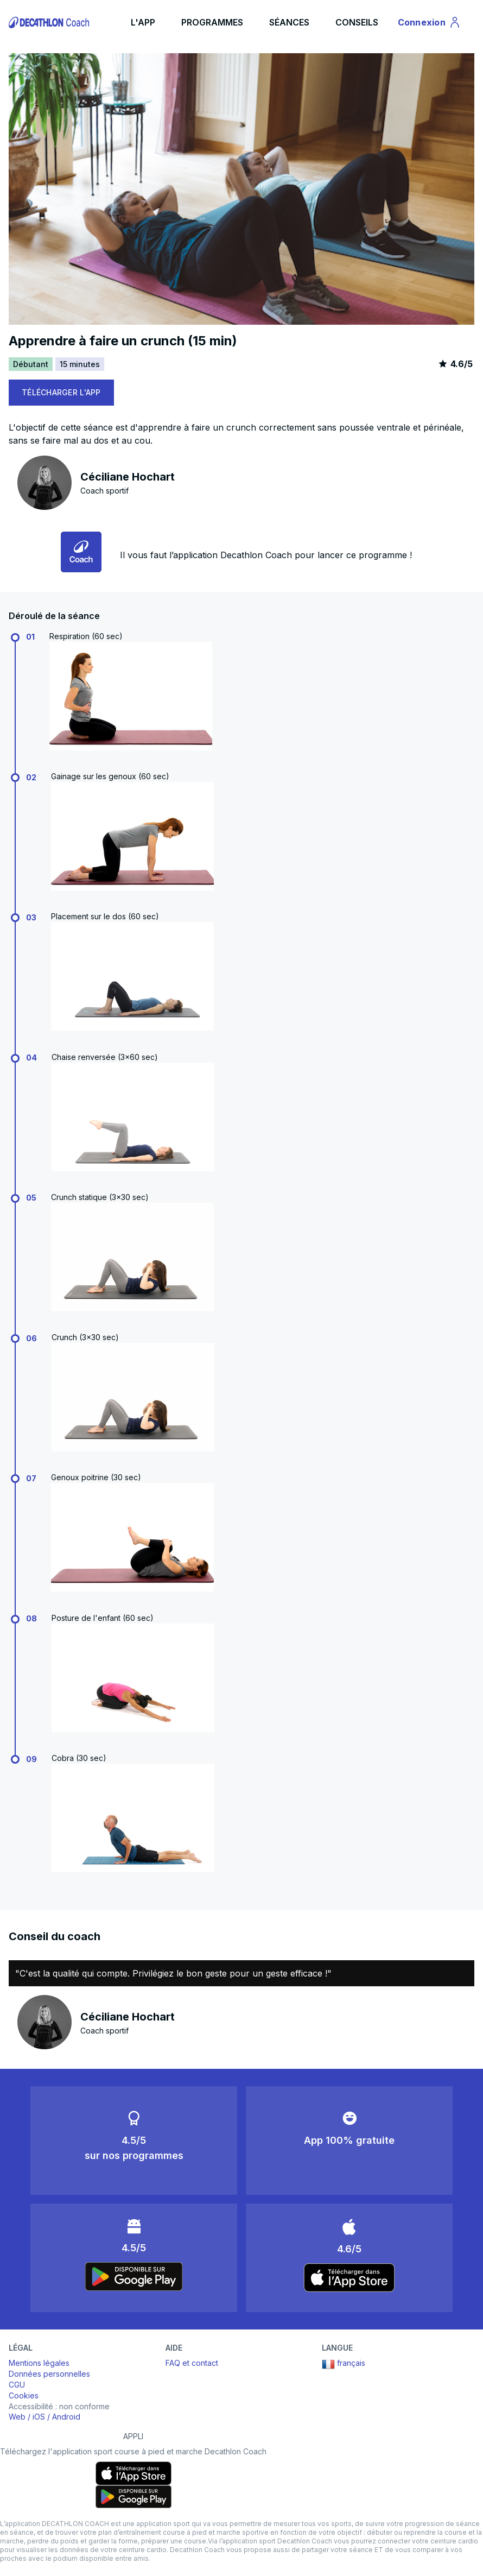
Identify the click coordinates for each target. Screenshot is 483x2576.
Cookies (24, 2395)
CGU (17, 2384)
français (343, 2364)
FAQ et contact (192, 2362)
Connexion (429, 24)
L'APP (143, 22)
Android (66, 2416)
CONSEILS (356, 22)
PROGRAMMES (212, 22)
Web (17, 2416)
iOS (39, 2416)
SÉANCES (289, 22)
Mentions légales (39, 2362)
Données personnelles (49, 2373)
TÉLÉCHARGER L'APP (61, 392)
